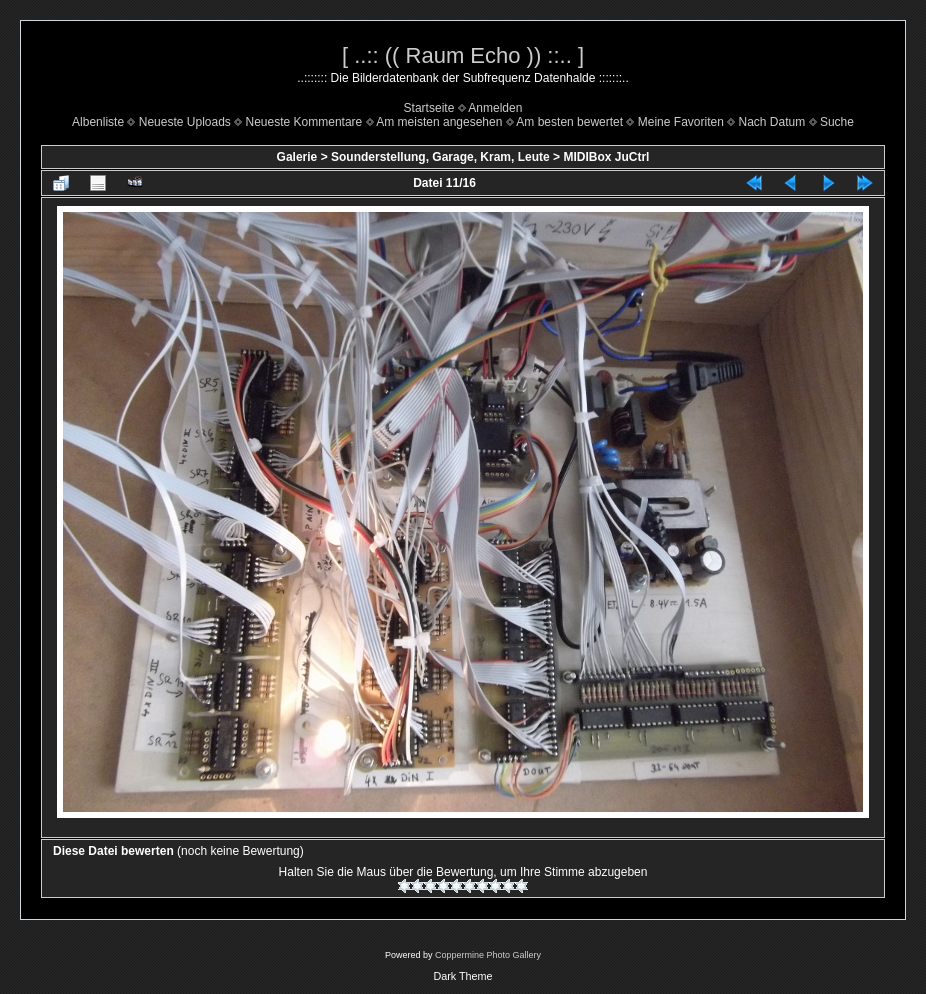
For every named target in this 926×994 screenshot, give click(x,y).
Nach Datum (772, 122)
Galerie (297, 157)
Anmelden (495, 108)
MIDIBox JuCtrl (606, 157)
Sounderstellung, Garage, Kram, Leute (440, 157)
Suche (837, 122)
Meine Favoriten (681, 122)
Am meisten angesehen (439, 122)
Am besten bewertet (569, 122)
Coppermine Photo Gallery (488, 955)
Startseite (429, 108)
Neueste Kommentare (304, 122)
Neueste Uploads (185, 122)
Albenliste (98, 122)
